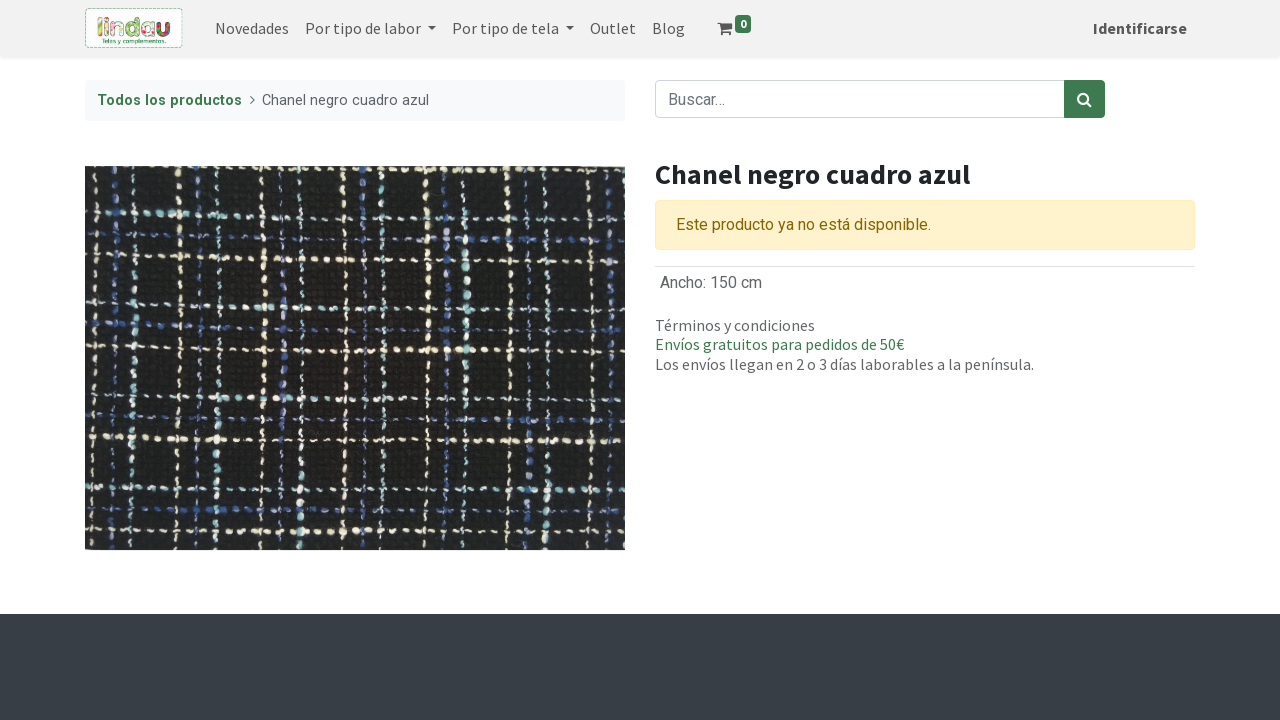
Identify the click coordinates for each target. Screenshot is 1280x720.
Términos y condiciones (735, 325)
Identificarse (1140, 28)
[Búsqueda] (1084, 99)
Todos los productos (169, 100)
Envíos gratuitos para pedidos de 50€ (779, 344)
